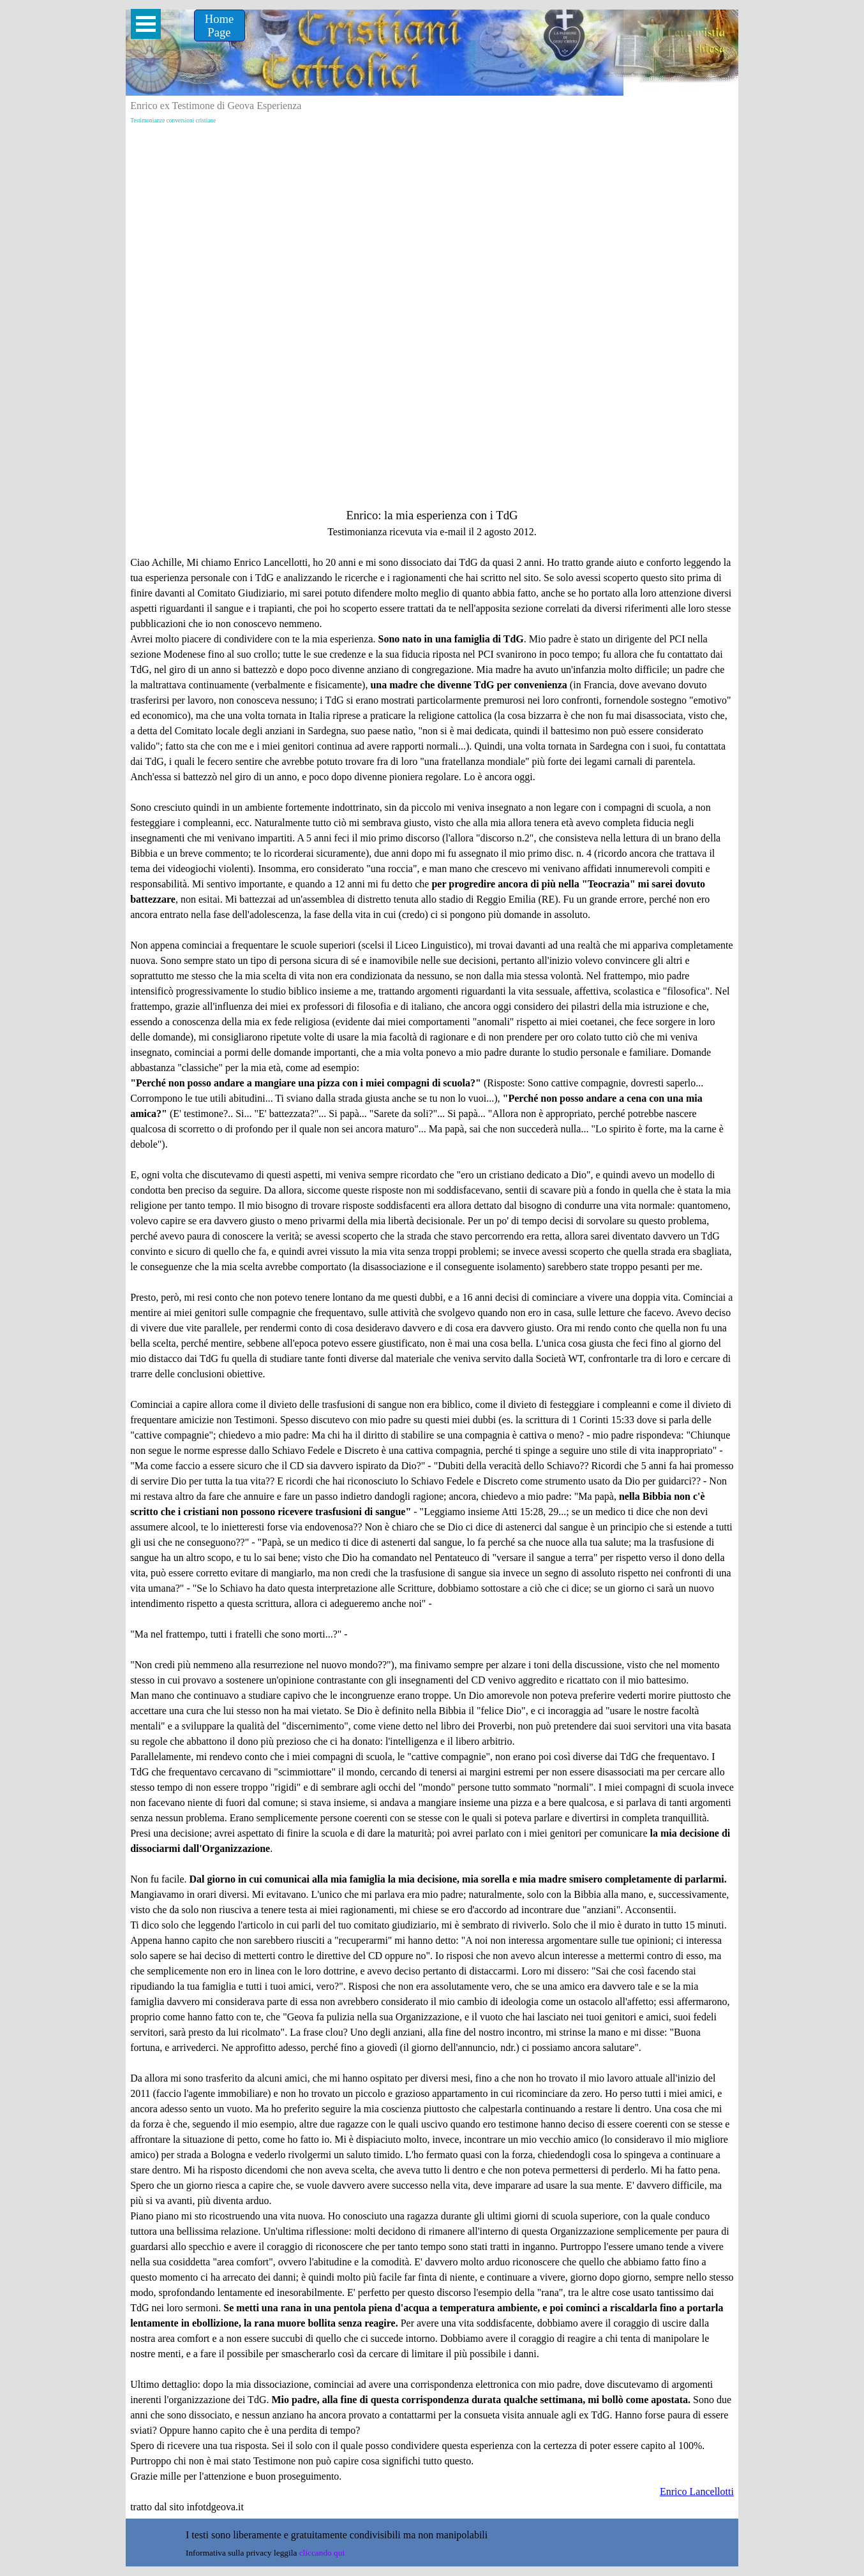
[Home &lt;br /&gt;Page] (219, 25)
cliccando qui (322, 2552)
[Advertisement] (432, 225)
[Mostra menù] (146, 24)
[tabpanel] (432, 1511)
